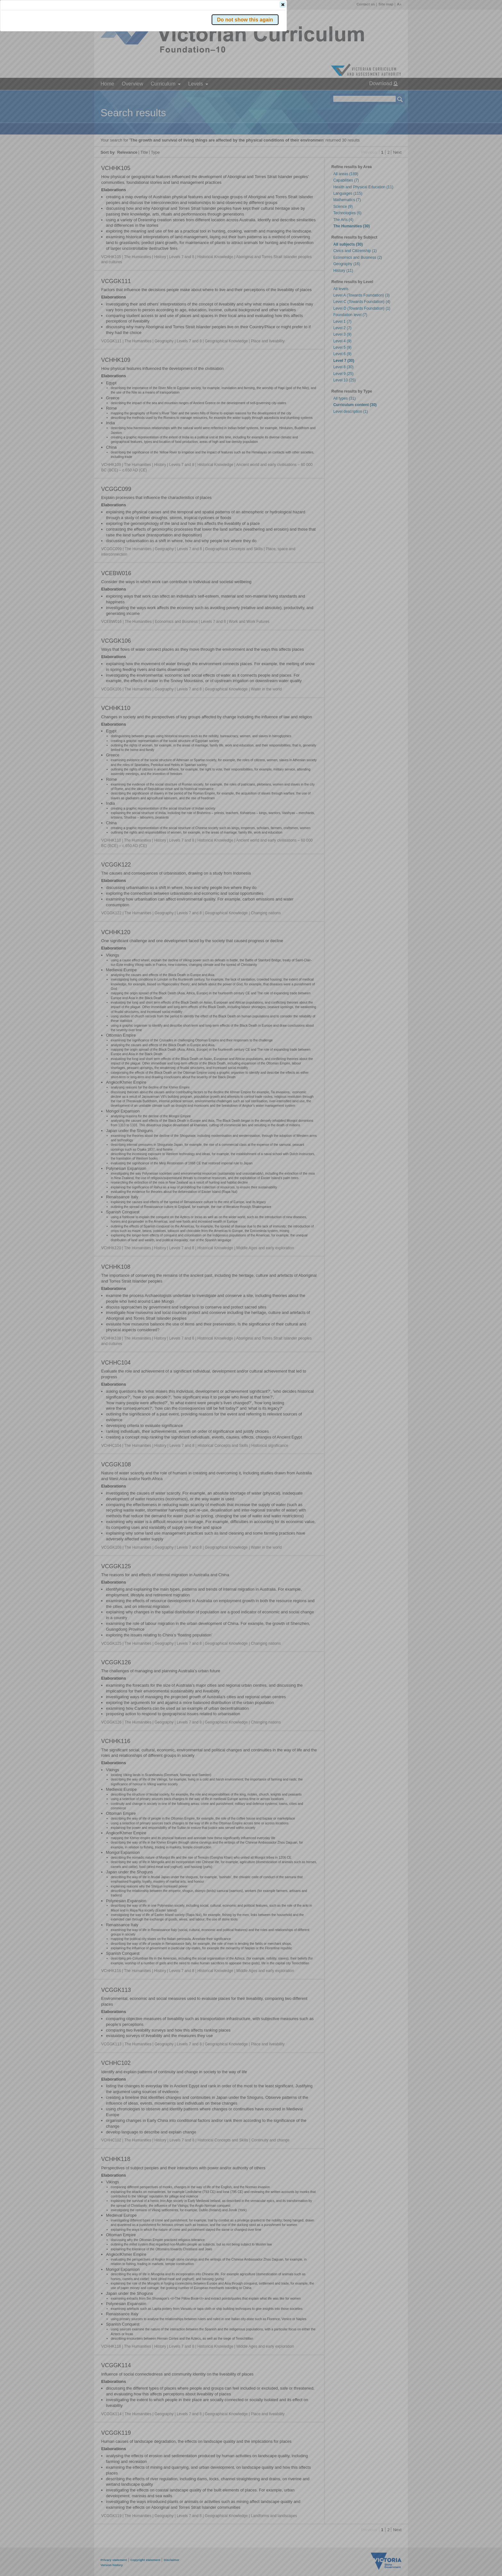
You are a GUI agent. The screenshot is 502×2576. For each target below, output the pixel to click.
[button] (389, 96)
